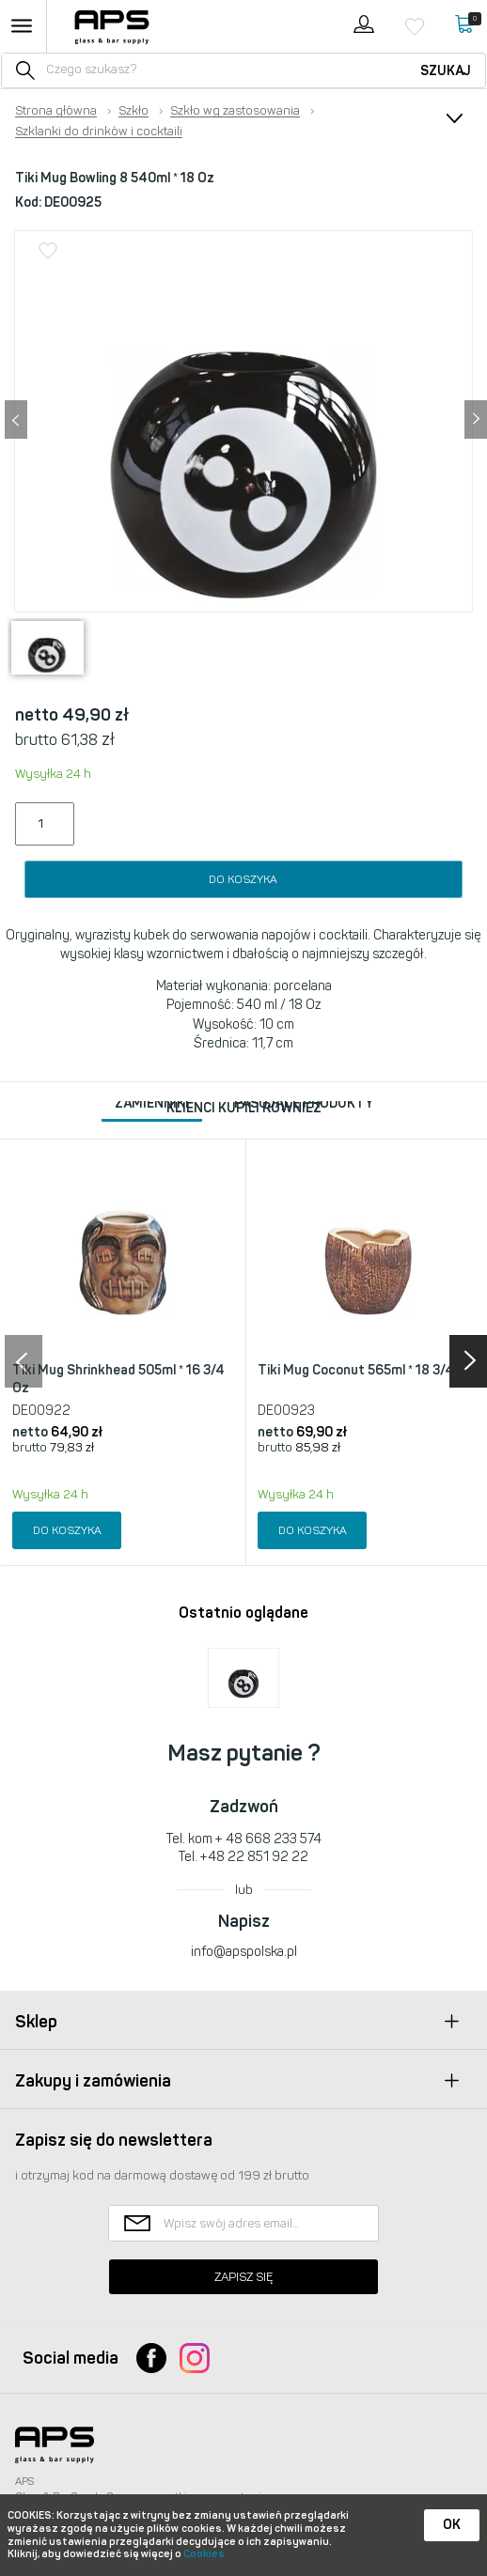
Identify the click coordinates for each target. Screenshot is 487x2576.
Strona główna (56, 110)
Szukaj (445, 71)
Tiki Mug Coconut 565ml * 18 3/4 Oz (366, 1370)
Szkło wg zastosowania (235, 110)
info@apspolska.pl (244, 1952)
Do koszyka (243, 879)
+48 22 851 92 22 (254, 1857)
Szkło (133, 110)
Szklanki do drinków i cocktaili (98, 131)
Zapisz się (243, 2277)
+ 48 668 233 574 (268, 1839)
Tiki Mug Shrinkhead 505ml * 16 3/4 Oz (118, 1379)
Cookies (204, 2554)
